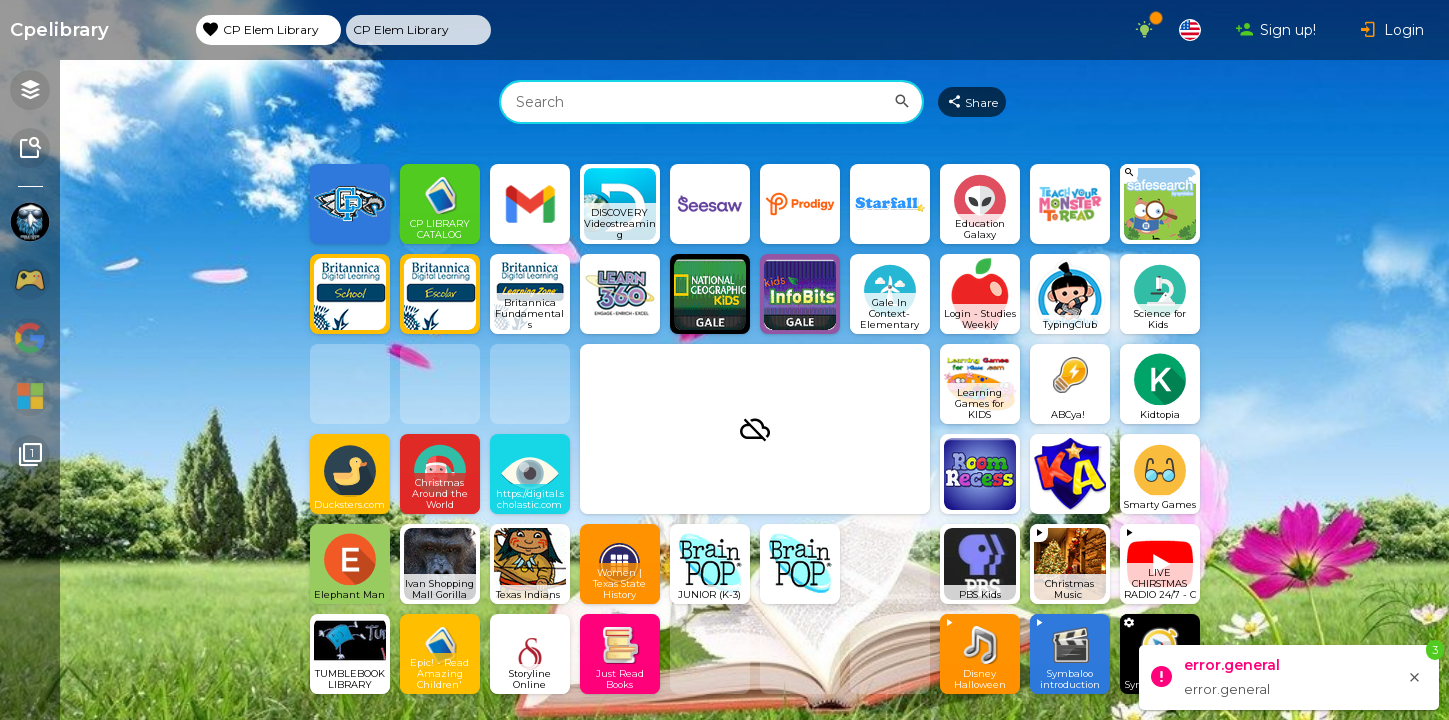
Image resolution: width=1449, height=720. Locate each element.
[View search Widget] (1160, 204)
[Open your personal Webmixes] (30, 91)
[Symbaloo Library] (30, 149)
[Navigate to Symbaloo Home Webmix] (92, 30)
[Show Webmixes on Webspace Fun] (30, 281)
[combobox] (711, 102)
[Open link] (350, 204)
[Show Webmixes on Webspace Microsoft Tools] (30, 397)
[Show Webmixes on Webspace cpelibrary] (30, 223)
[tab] (268, 30)
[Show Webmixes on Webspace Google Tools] (30, 339)
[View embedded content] (1070, 564)
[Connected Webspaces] (30, 456)
